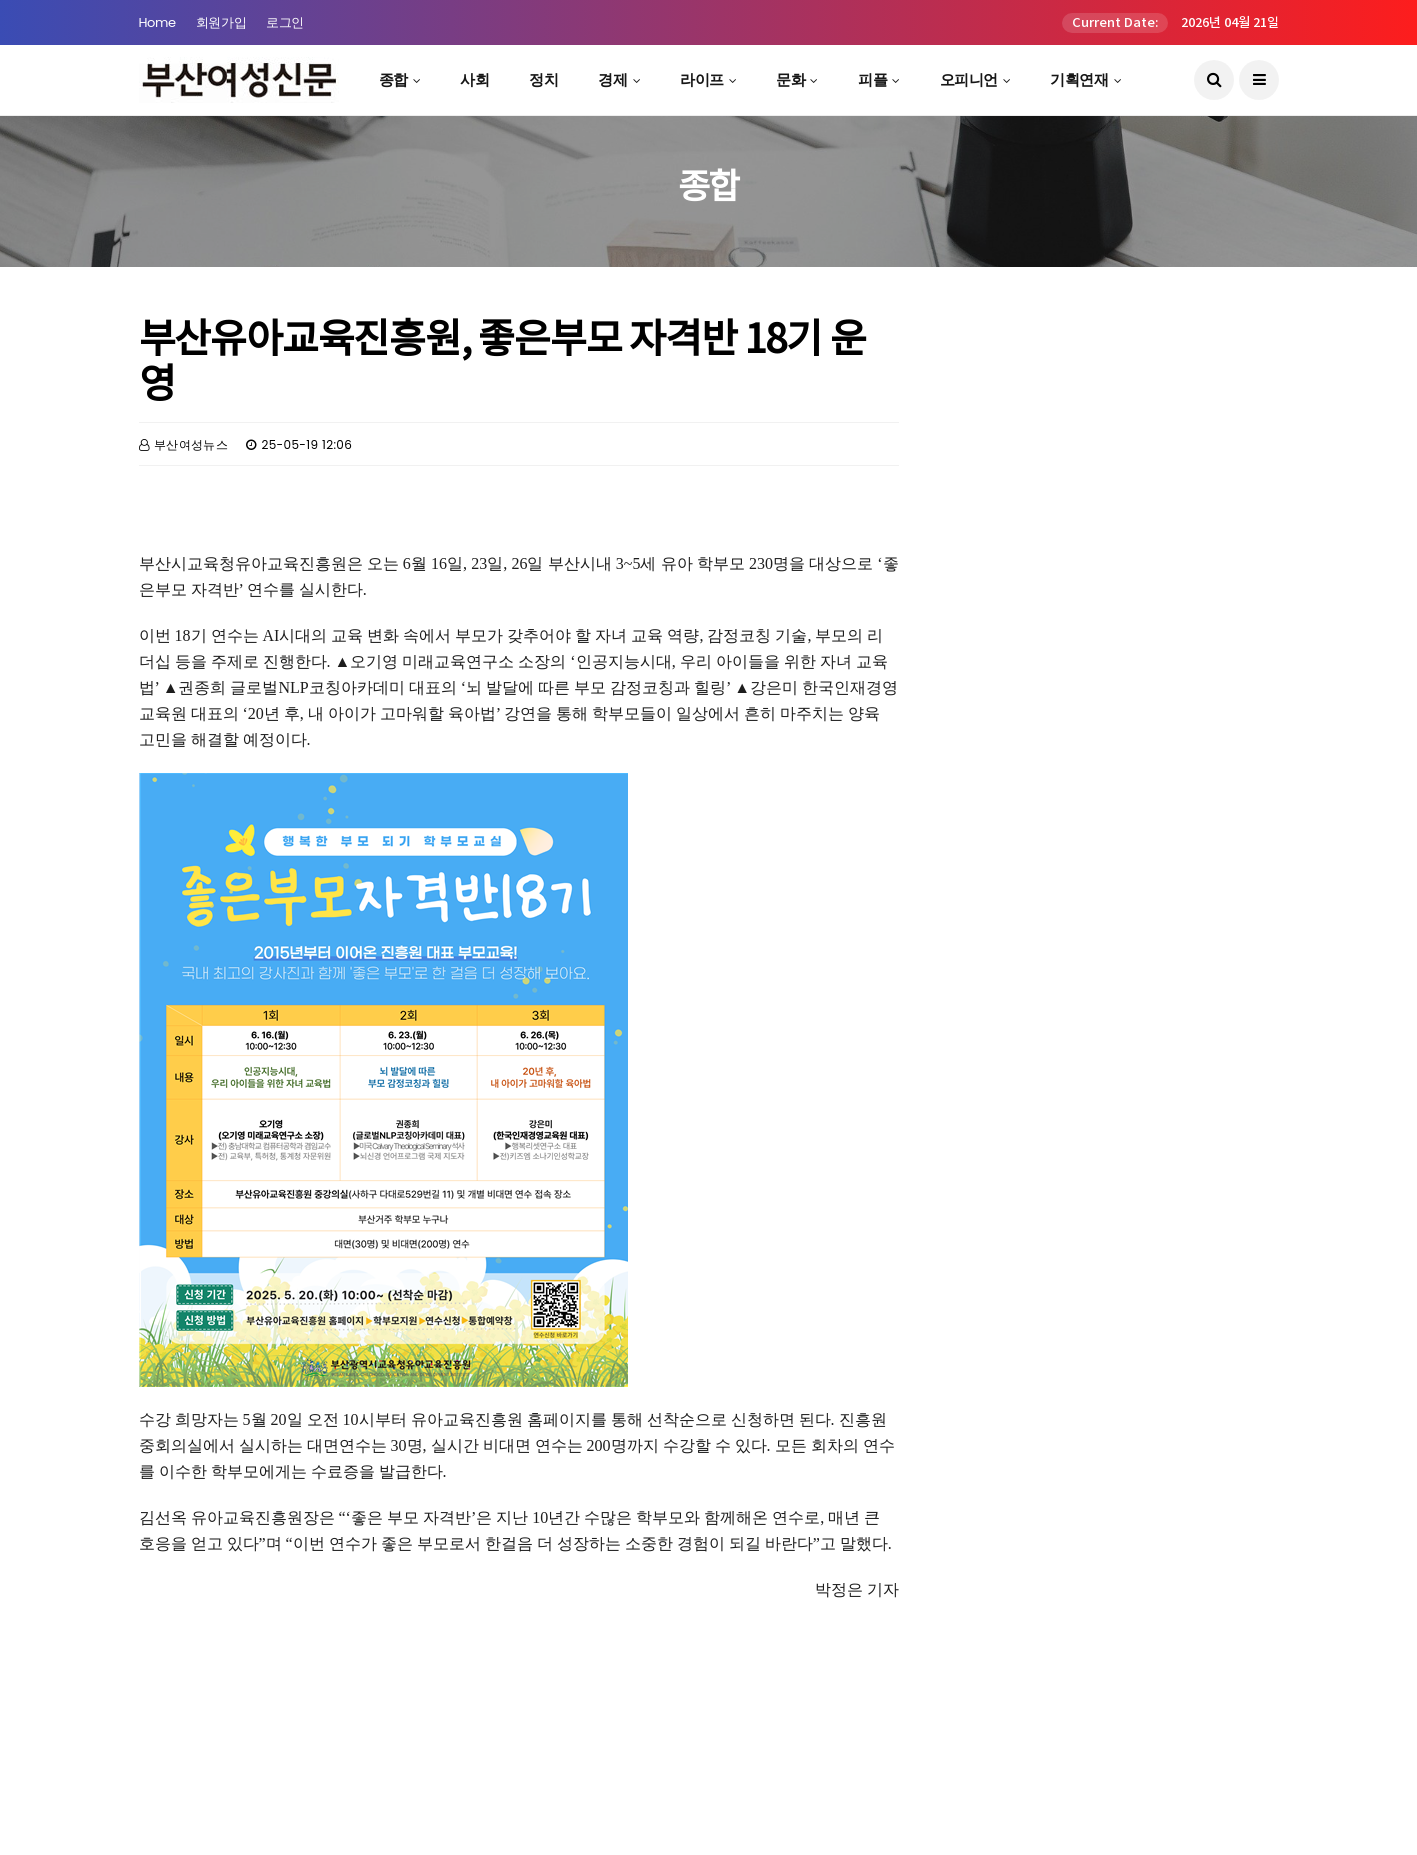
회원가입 (221, 22)
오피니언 (969, 79)
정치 (543, 79)
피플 (872, 79)
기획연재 (1079, 79)
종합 (393, 79)
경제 (612, 79)
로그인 (285, 22)
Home (157, 22)
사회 (474, 79)
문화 (790, 79)
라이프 (702, 79)
